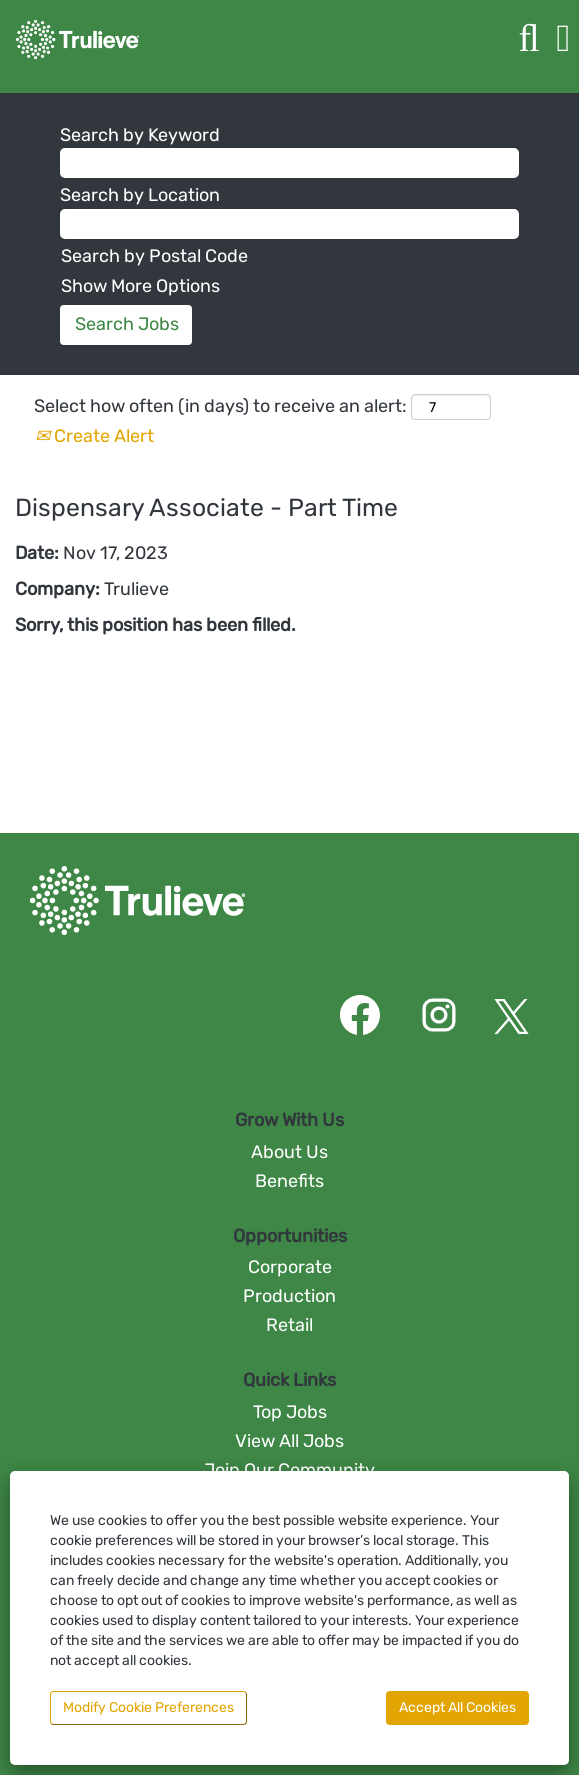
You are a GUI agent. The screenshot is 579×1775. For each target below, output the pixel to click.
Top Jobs (290, 1412)
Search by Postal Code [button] (154, 256)
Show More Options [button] (140, 286)
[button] (563, 39)
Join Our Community (289, 1470)
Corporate (290, 1267)
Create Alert (94, 436)
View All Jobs (289, 1441)
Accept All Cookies (457, 1707)
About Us (289, 1152)
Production (289, 1296)
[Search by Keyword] (289, 163)
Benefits (289, 1181)
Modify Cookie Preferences (148, 1707)
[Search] (529, 39)
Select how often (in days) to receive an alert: (220, 406)
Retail (289, 1325)
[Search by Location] (289, 224)
